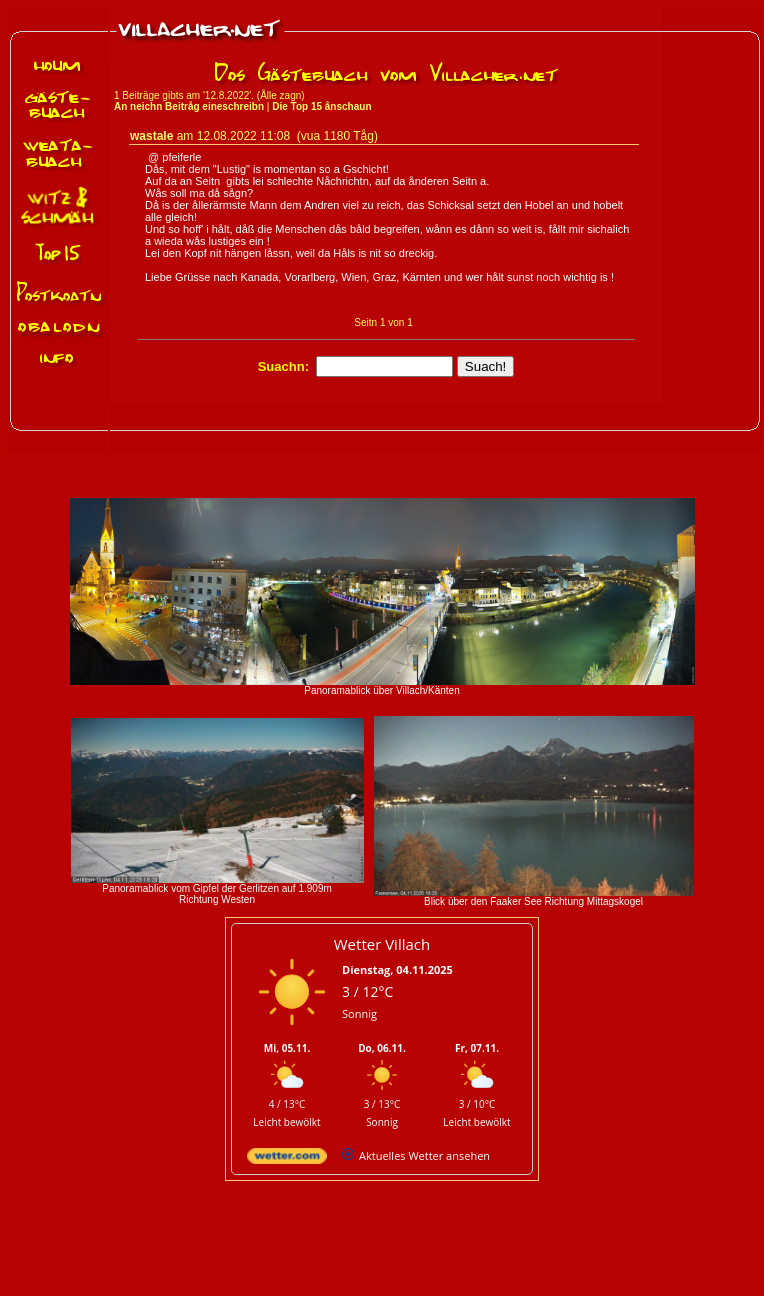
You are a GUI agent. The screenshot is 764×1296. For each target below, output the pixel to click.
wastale (151, 136)
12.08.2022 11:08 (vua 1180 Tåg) (287, 136)
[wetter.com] (287, 1159)
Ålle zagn (280, 95)
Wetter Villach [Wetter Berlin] (382, 944)
